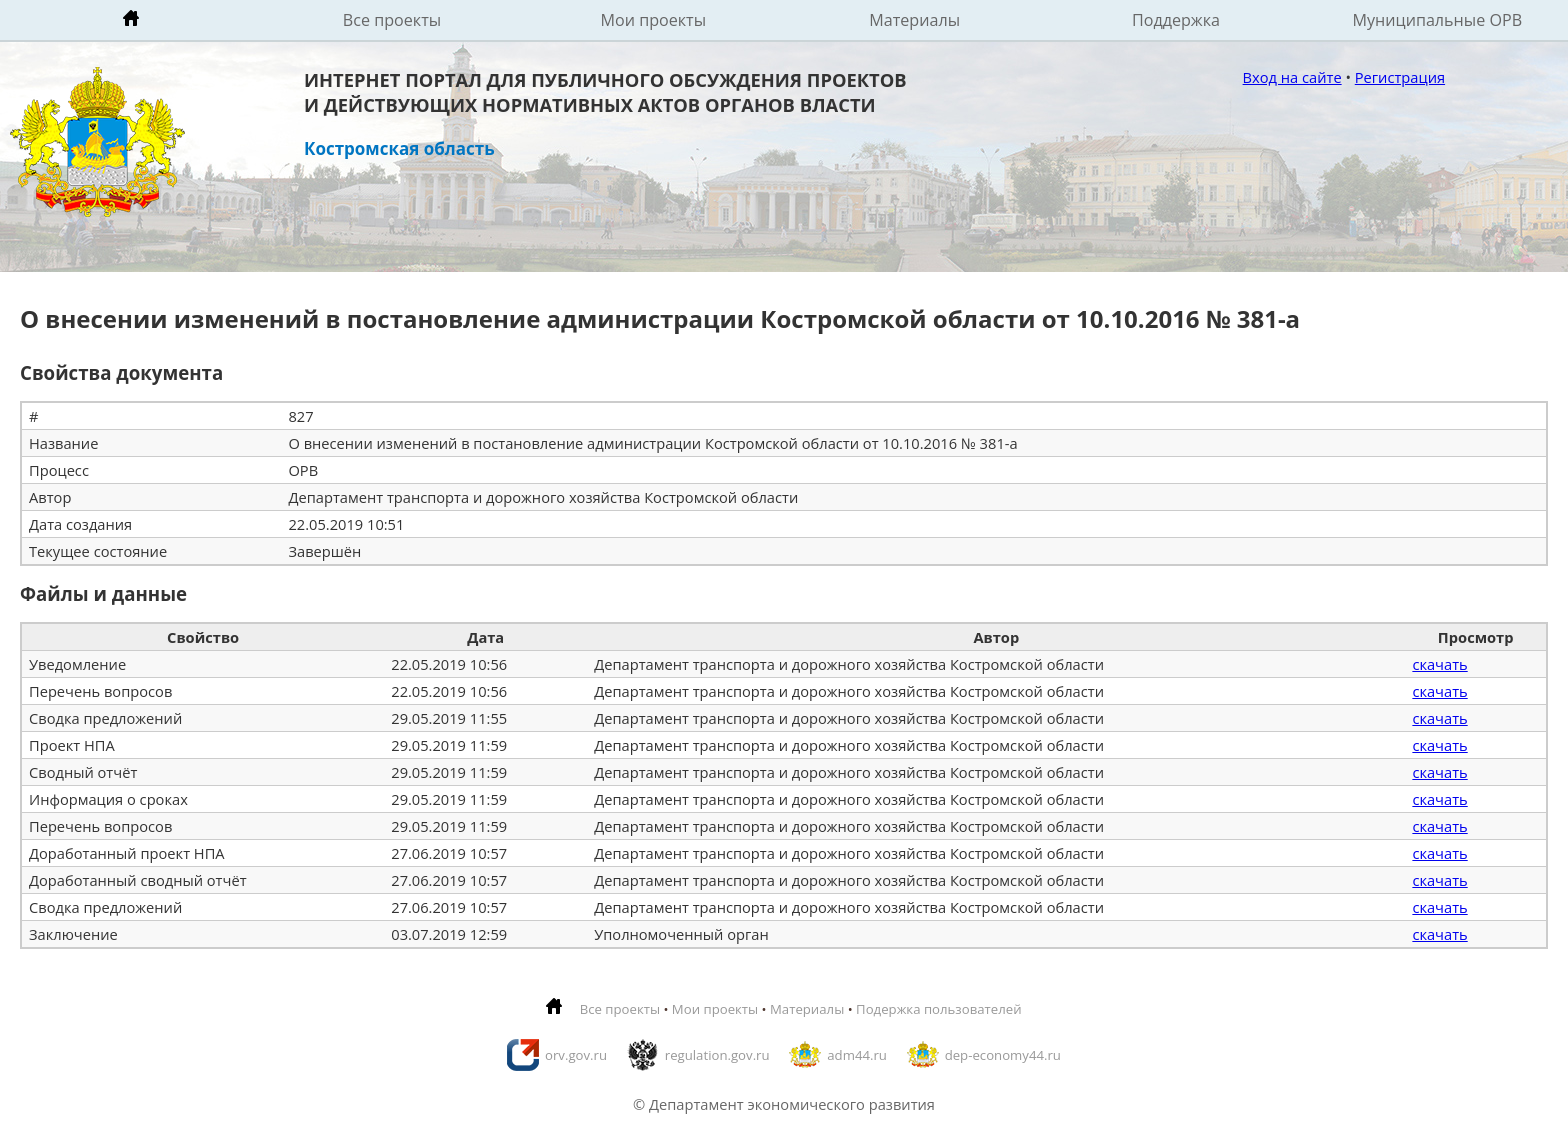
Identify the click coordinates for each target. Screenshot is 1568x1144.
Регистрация (1400, 77)
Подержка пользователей (938, 1009)
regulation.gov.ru (717, 1055)
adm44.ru (857, 1055)
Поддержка (1176, 20)
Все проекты (392, 20)
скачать (1439, 664)
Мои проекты (654, 20)
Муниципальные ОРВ (1438, 20)
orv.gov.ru (576, 1055)
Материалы (914, 20)
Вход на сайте (1292, 77)
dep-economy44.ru (1003, 1055)
